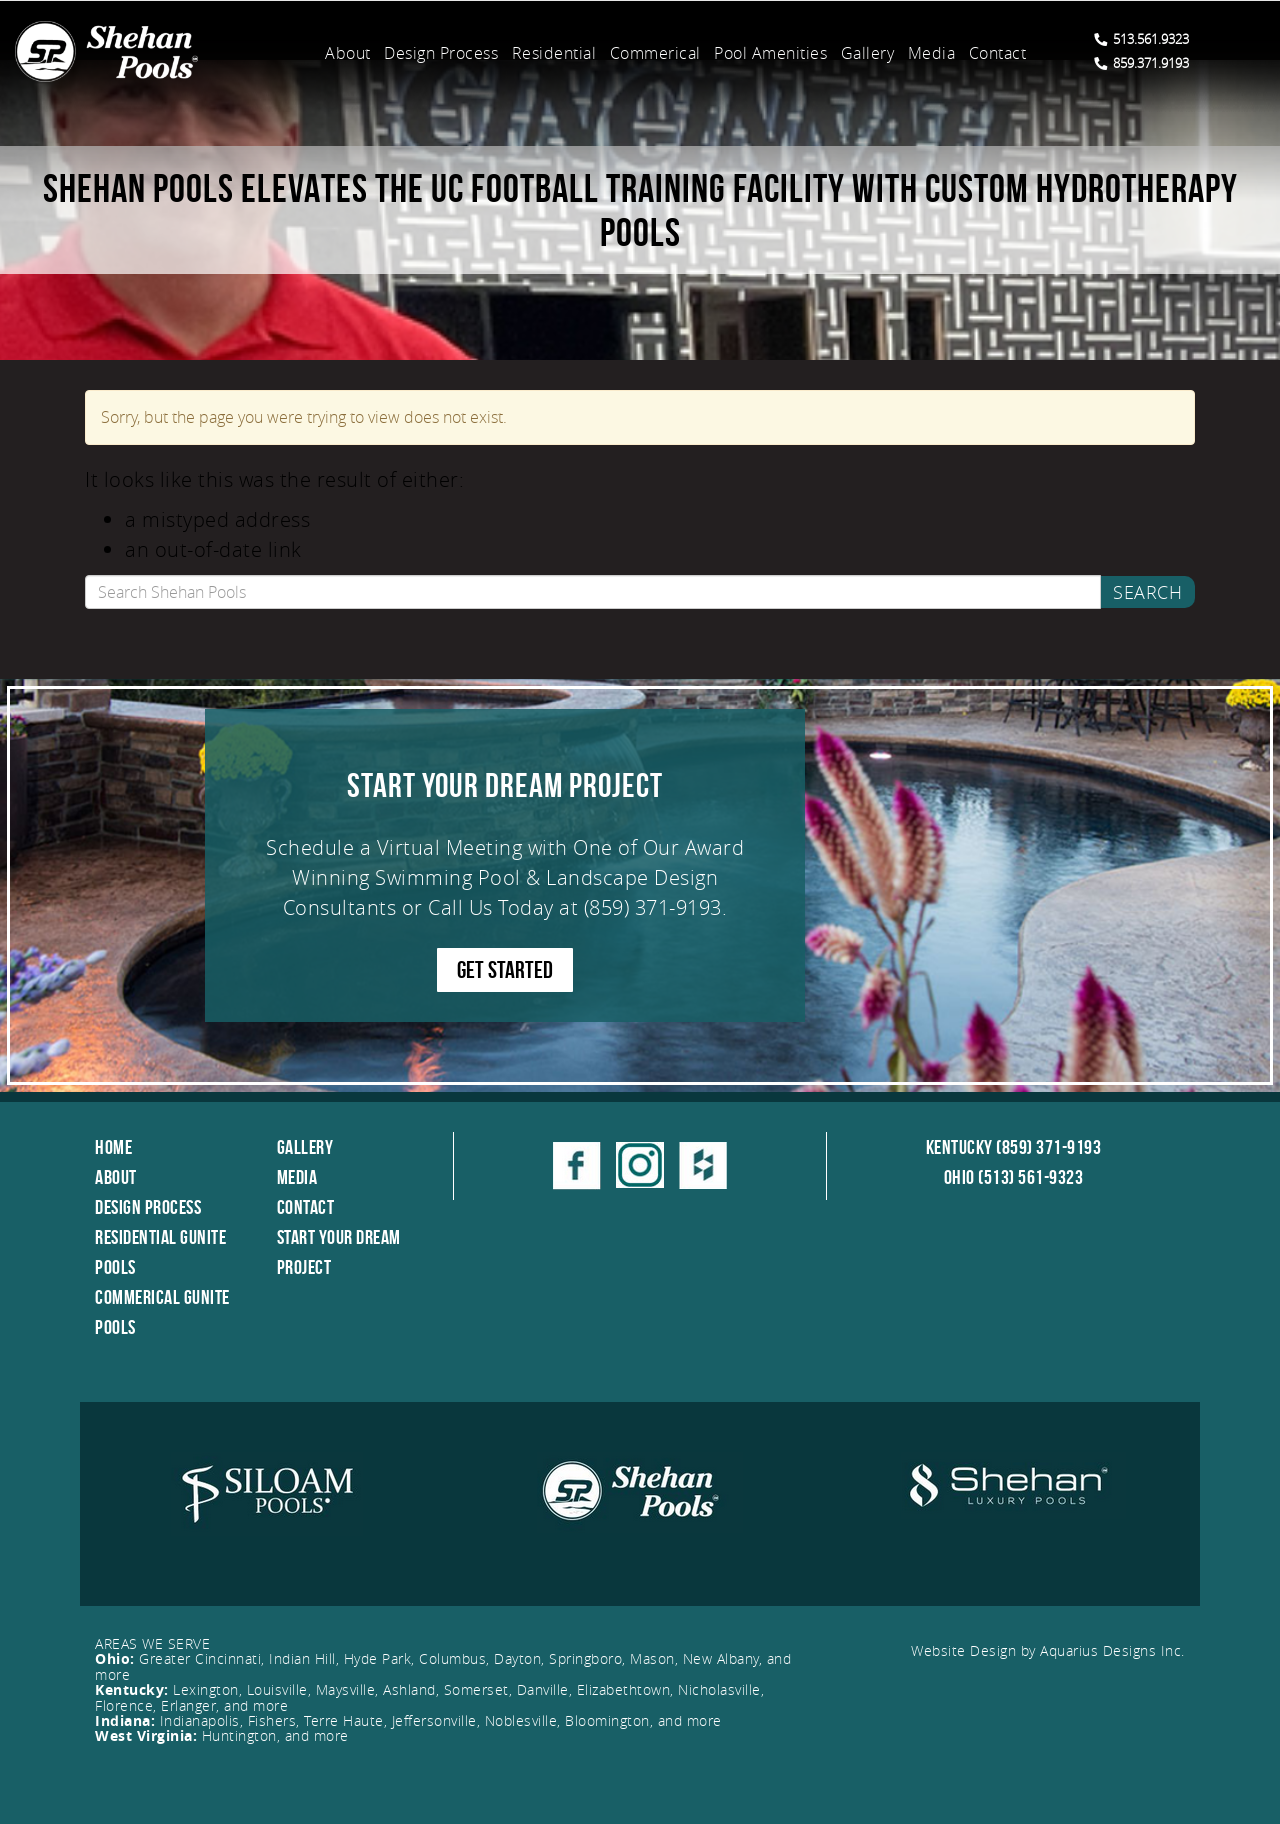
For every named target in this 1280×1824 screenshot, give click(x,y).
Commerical (655, 53)
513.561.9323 (1141, 39)
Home (113, 1147)
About (348, 53)
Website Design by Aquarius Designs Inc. (1048, 1650)
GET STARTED (505, 970)
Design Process (441, 53)
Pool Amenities (770, 53)
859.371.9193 (1141, 63)
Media (932, 53)
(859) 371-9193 (653, 907)
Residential (554, 53)
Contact (998, 53)
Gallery (868, 53)
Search (1147, 592)
